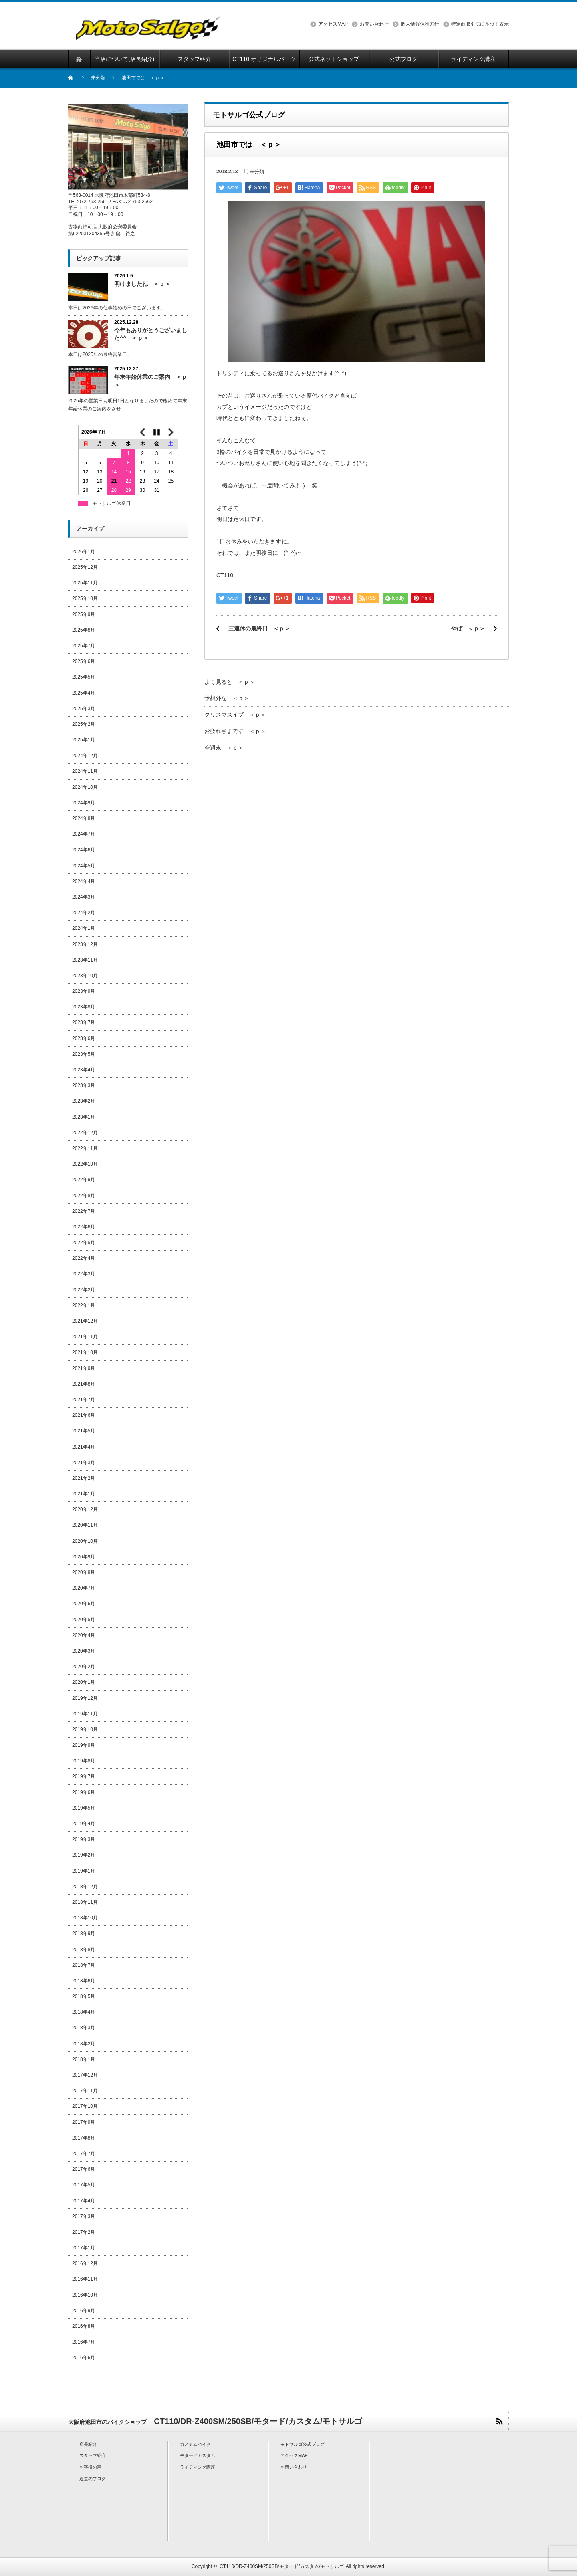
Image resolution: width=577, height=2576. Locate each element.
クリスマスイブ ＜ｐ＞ (235, 714)
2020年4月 (83, 1635)
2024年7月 (83, 834)
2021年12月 (85, 1321)
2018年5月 (83, 1996)
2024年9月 (83, 803)
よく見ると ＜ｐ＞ (229, 682)
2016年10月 (85, 2295)
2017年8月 (83, 2138)
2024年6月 (83, 850)
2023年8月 (83, 1007)
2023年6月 (83, 1038)
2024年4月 (83, 881)
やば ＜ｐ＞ (468, 628)
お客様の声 (90, 2467)
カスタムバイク (195, 2444)
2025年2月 (83, 724)
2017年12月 (85, 2075)
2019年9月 (83, 1745)
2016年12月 (85, 2263)
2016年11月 (85, 2279)
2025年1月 (83, 740)
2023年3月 (83, 1085)
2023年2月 (83, 1101)
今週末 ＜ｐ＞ (224, 747)
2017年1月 (83, 2248)
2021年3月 (83, 1462)
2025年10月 (85, 598)
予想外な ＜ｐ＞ (226, 698)
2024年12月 (85, 755)
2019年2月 (83, 1855)
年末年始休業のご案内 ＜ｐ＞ (150, 381)
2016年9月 (83, 2310)
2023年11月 (85, 960)
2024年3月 (83, 897)
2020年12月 (85, 1509)
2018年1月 (83, 2059)
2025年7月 (83, 646)
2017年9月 (83, 2122)
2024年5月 (83, 866)
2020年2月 (83, 1666)
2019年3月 (83, 1839)
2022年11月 (85, 1148)
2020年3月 (83, 1651)
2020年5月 (83, 1619)
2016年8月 (83, 2326)
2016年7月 (83, 2342)
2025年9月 (83, 614)
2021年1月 (83, 1494)
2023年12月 (85, 944)
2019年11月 (85, 1714)
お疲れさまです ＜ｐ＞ (235, 731)
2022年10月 (85, 1164)
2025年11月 (85, 583)
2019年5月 (83, 1808)
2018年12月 (85, 1886)
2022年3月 (83, 1274)
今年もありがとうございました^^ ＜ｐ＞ (150, 334)
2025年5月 (83, 677)
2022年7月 (83, 1211)
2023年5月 (83, 1054)
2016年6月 (83, 2357)
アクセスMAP (333, 24)
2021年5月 (83, 1431)
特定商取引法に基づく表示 (480, 24)
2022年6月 (83, 1227)
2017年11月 (85, 2090)
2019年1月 (83, 1871)
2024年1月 (83, 928)
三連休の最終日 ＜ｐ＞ (259, 628)
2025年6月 (83, 661)
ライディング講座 (197, 2467)
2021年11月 (85, 1337)
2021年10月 (85, 1352)
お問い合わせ (374, 24)
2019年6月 (83, 1792)
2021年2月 (83, 1478)
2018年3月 (83, 2027)
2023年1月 (83, 1117)
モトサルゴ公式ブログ (302, 2444)
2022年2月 (83, 1290)
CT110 (224, 575)
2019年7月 (83, 1776)
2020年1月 (83, 1682)
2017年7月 (83, 2153)
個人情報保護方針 (420, 24)
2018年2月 (83, 2044)
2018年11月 (85, 1902)
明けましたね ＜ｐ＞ (142, 284)
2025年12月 (85, 567)
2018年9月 (83, 1933)
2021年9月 (83, 1368)
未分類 (98, 78)
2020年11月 (85, 1525)
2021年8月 (83, 1384)
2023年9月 (83, 991)
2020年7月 (83, 1588)
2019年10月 (85, 1729)
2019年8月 (83, 1761)
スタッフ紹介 (92, 2455)
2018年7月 (83, 1965)
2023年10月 (85, 975)
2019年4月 (83, 1823)
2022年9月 (83, 1179)
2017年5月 (83, 2185)
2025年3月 (83, 708)
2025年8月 (83, 630)
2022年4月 (83, 1258)
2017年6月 (83, 2169)
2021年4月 (83, 1447)
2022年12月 (85, 1132)
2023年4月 (83, 1070)
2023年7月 (83, 1022)
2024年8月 (83, 818)
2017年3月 (83, 2216)
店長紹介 (88, 2444)
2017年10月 (85, 2106)
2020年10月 (85, 1541)
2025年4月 (83, 693)
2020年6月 (83, 1603)
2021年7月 (83, 1399)
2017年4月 (83, 2201)
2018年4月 (83, 2012)
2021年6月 (83, 1415)
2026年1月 (83, 551)
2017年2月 (83, 2232)
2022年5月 (83, 1242)
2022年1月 (83, 1305)
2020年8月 (83, 1572)
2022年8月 (83, 1195)
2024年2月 (83, 912)
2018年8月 (83, 1949)
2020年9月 (83, 1557)
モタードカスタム (197, 2455)
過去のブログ (92, 2478)
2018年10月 (85, 1918)
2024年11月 (85, 771)
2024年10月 (85, 787)
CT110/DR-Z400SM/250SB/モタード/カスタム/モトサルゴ (282, 2566)
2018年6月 (83, 1981)
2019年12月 (85, 1698)
